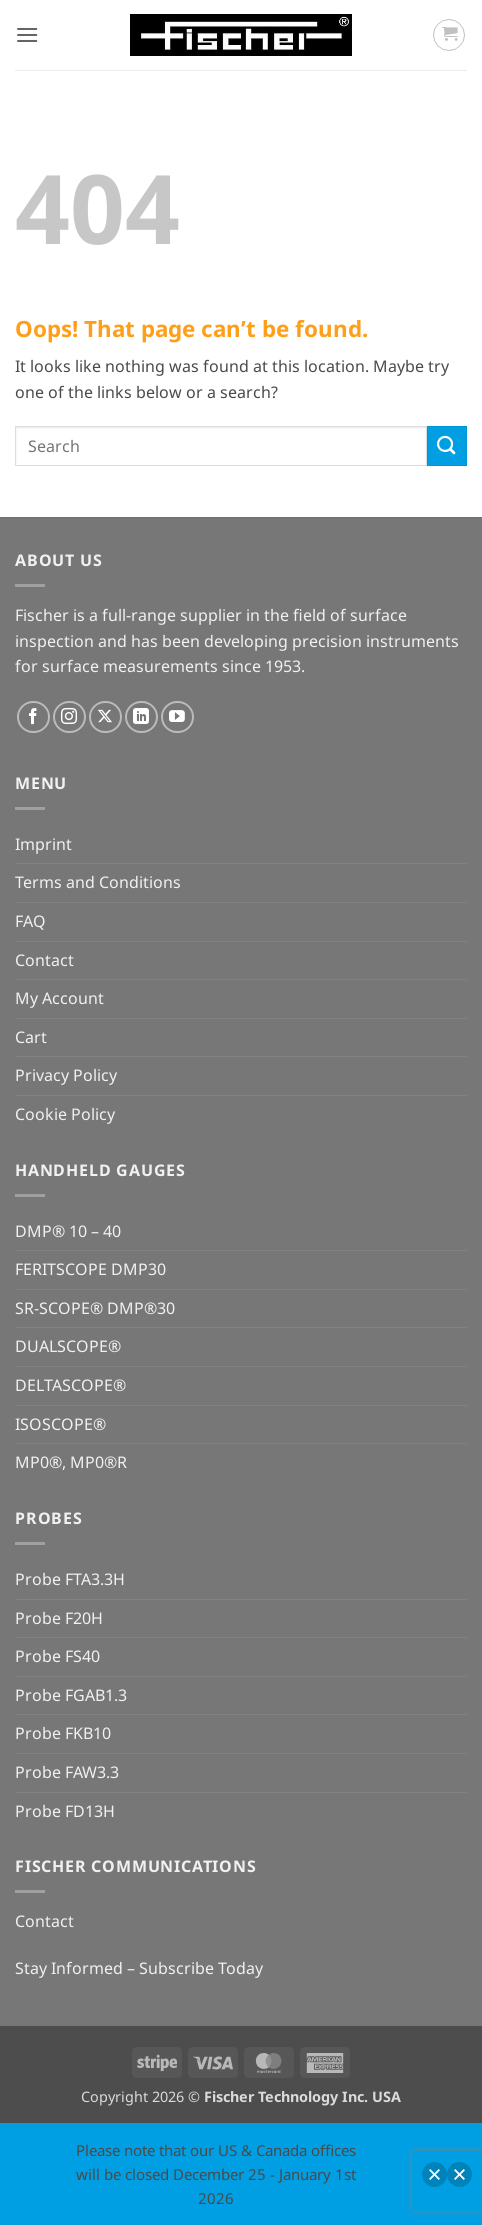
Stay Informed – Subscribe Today (139, 1968)
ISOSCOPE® (60, 1424)
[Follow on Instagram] (69, 717)
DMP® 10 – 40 (68, 1231)
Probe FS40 (57, 1656)
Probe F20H (59, 1618)
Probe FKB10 (63, 1733)
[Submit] (447, 445)
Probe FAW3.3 (67, 1772)
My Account (59, 998)
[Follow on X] (105, 717)
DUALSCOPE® (68, 1346)
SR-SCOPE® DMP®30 (95, 1308)
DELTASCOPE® (70, 1385)
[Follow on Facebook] (33, 717)
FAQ (30, 921)
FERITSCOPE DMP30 (90, 1269)
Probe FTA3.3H (70, 1579)
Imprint (43, 844)
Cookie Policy (65, 1114)
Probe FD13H (65, 1811)
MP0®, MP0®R (71, 1462)
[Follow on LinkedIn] (141, 717)
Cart (31, 1037)
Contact (44, 960)
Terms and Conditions (98, 882)
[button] (27, 34)
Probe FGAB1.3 (71, 1695)
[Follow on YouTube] (177, 717)
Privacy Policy (66, 1075)
